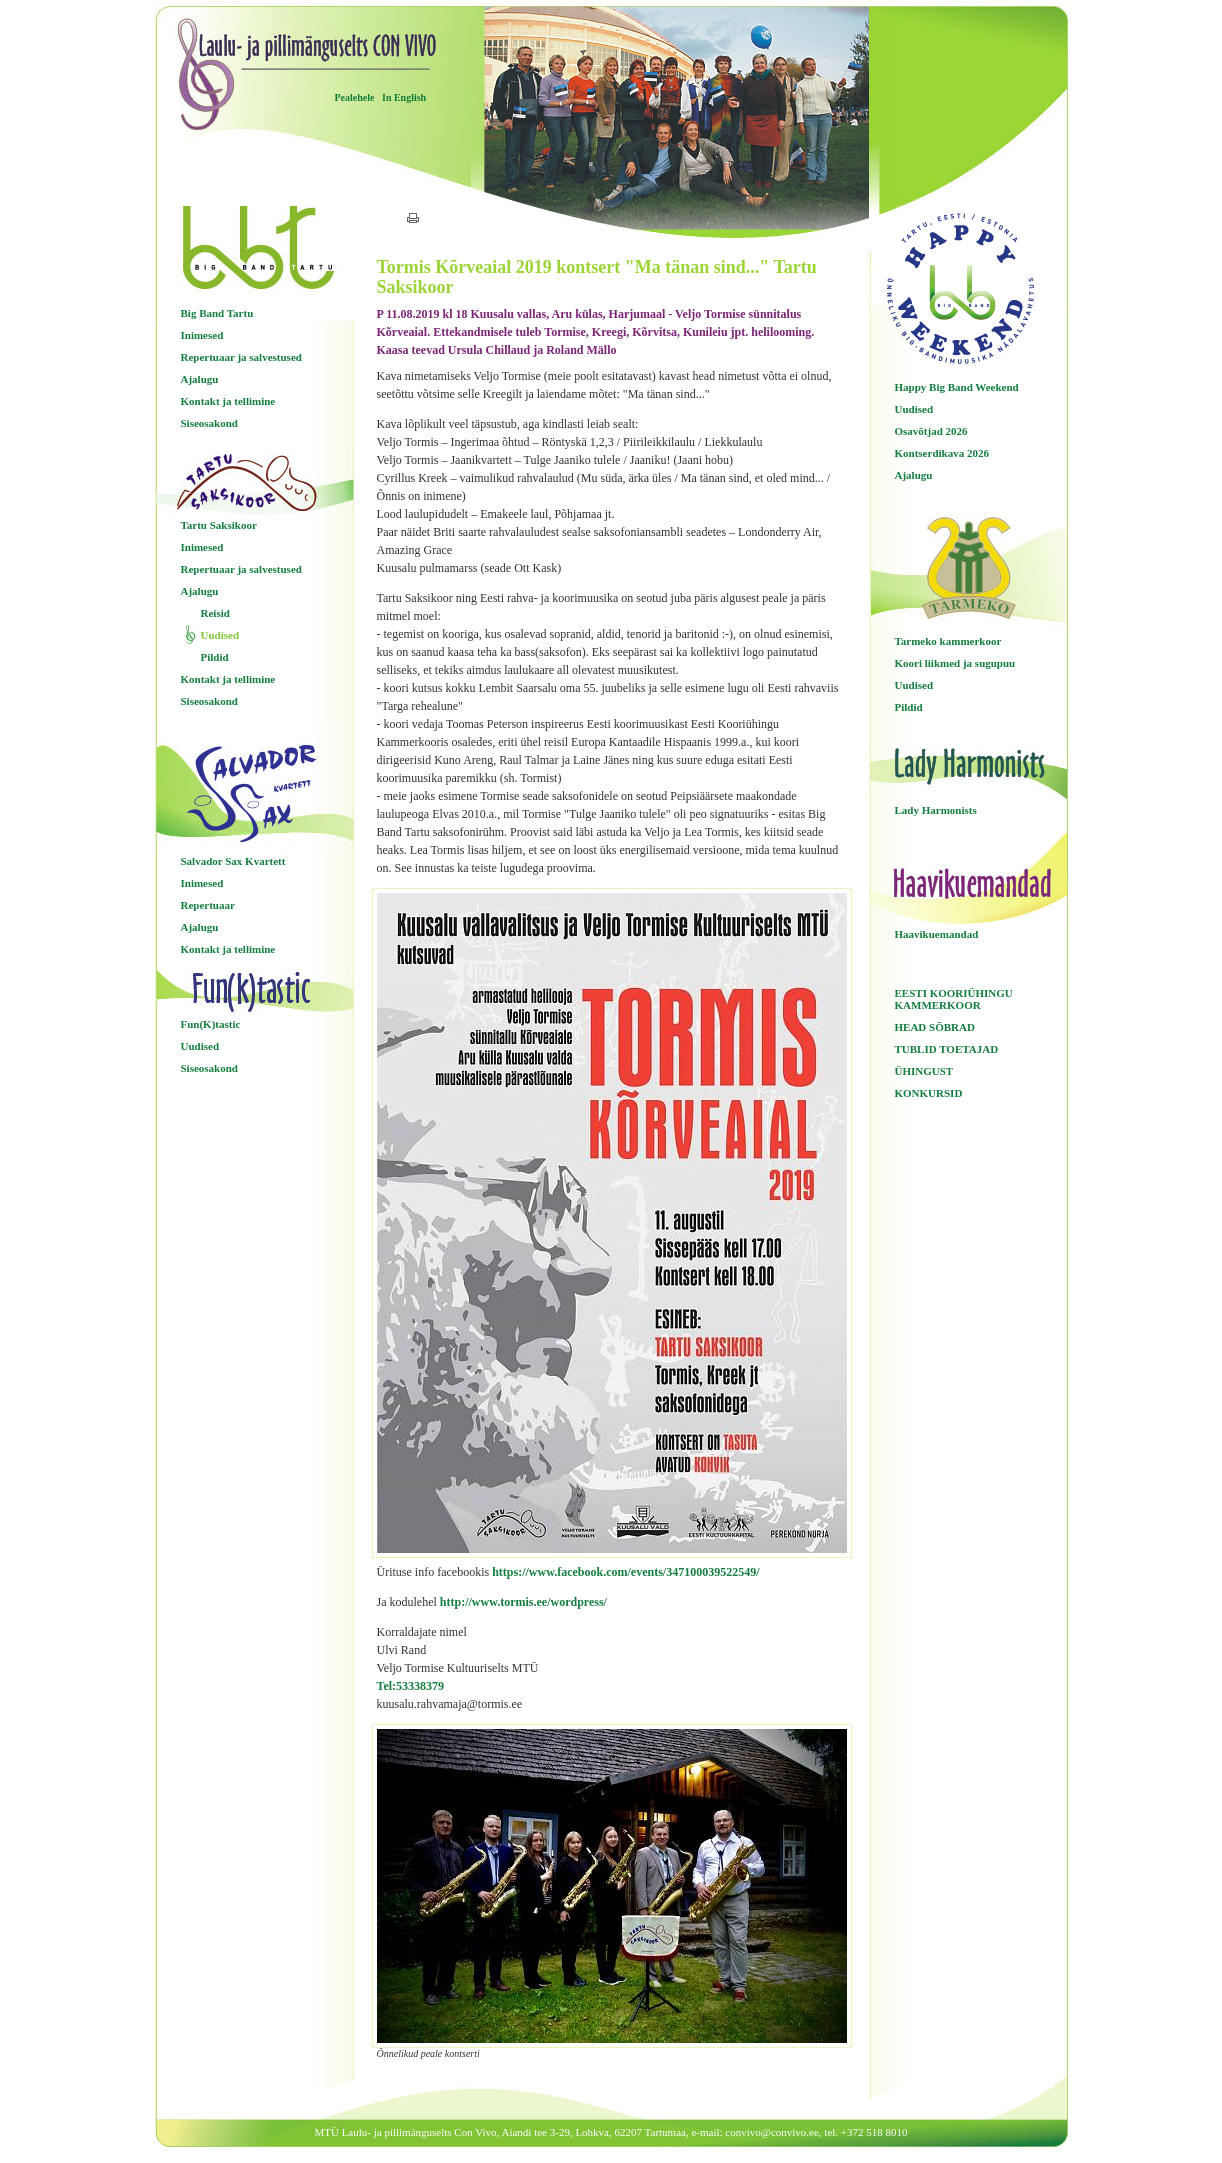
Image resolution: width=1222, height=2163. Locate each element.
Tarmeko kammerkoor (948, 641)
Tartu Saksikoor (219, 525)
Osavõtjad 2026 (931, 431)
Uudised (220, 635)
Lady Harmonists (936, 810)
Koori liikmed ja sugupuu (955, 663)
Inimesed (202, 335)
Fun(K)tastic (211, 1024)
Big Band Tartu (217, 313)
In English (404, 97)
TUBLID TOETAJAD (947, 1049)
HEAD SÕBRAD (935, 1027)
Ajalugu (200, 379)
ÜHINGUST (924, 1071)
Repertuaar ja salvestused (241, 357)
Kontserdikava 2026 (942, 453)
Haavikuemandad (937, 934)
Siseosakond (209, 423)
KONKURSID (929, 1093)
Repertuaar (208, 905)
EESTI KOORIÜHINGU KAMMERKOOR (954, 999)
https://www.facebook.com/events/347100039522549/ (625, 1572)
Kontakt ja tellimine (228, 401)
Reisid (215, 613)
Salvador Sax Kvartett (233, 861)
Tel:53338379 (411, 1686)
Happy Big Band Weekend (957, 387)
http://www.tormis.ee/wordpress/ (523, 1602)
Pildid (215, 657)
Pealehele (355, 97)
